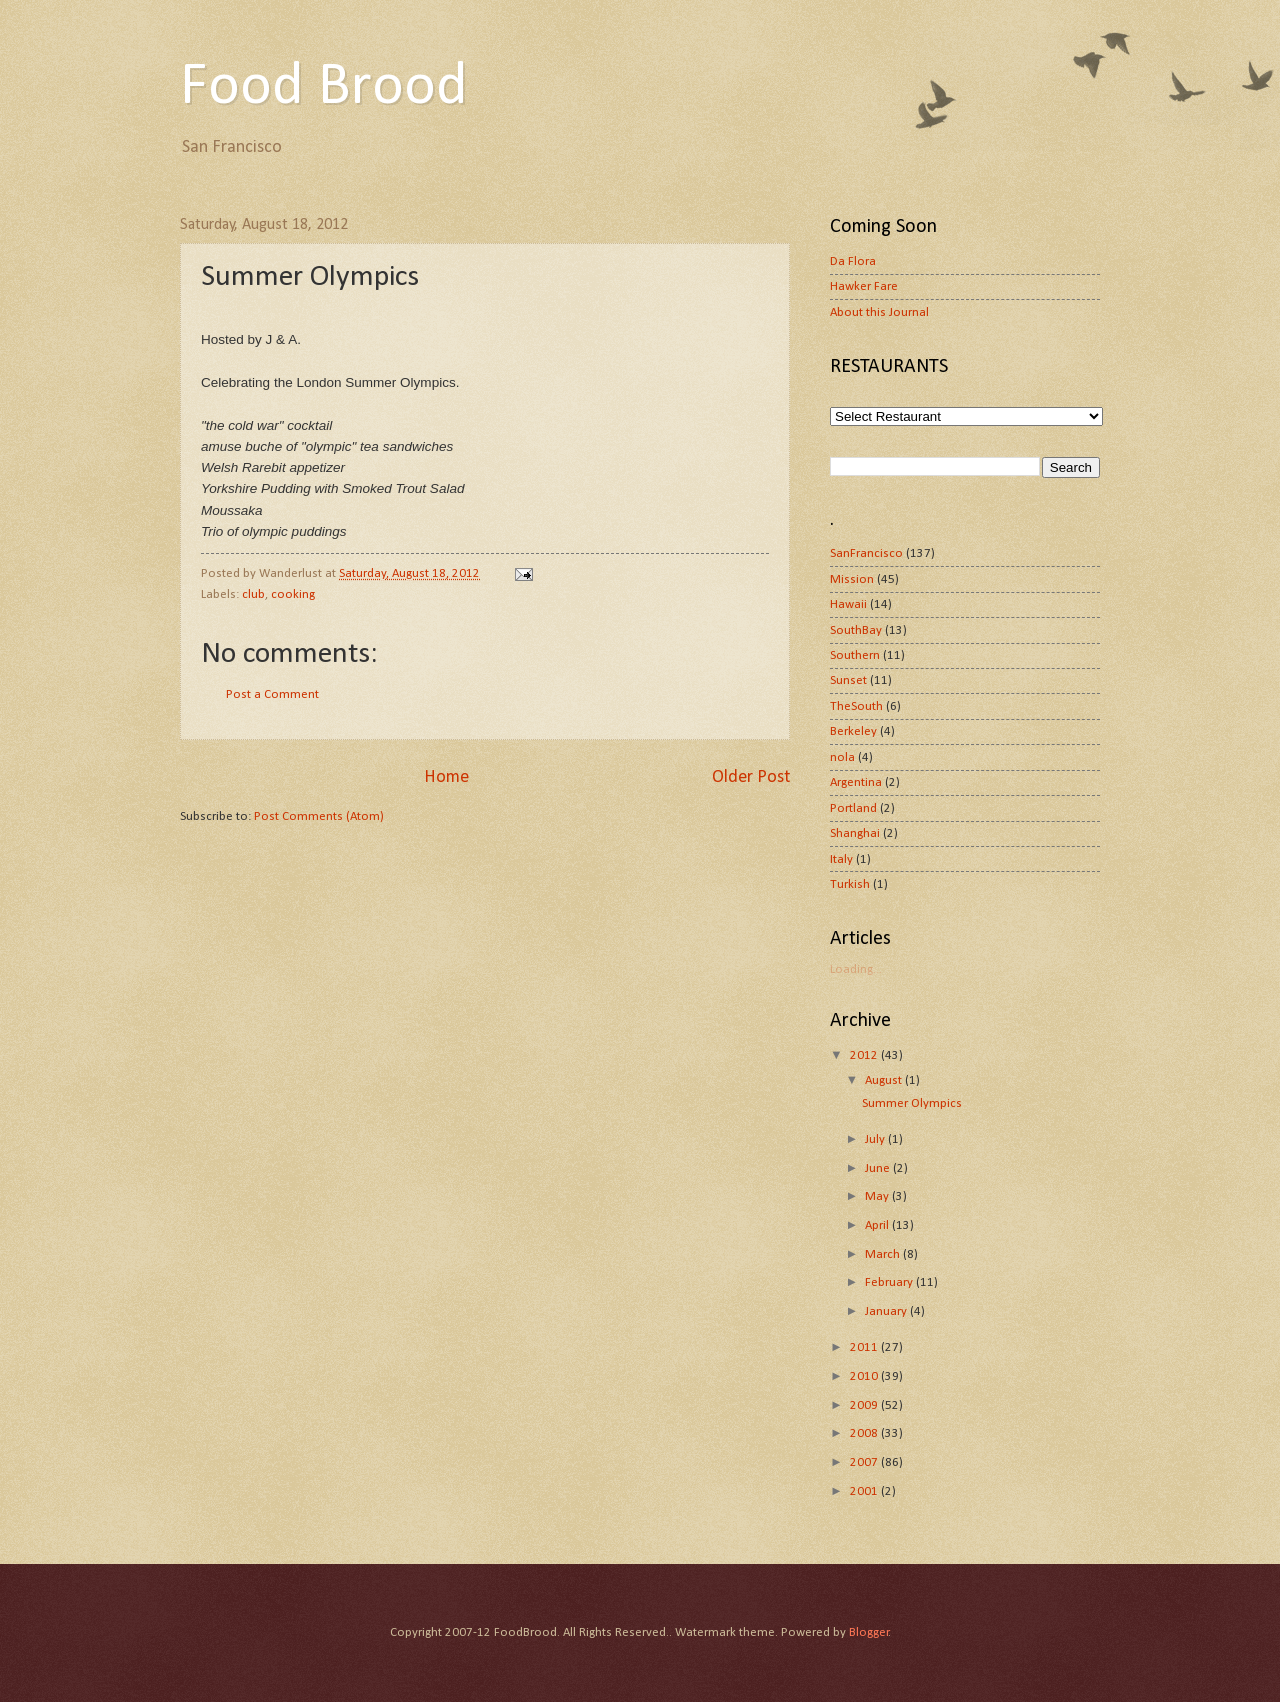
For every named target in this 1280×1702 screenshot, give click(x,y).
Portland (853, 808)
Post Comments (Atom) (319, 816)
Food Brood (324, 88)
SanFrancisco (866, 553)
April (878, 1225)
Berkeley (853, 731)
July (876, 1139)
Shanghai (855, 833)
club (253, 594)
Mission (852, 579)
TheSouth (856, 706)
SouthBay (856, 630)
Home (446, 777)
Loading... (856, 969)
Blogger (869, 1632)
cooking (293, 594)
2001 (865, 1491)
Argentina (856, 782)
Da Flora (853, 261)
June (879, 1168)
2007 (865, 1462)
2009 (865, 1405)
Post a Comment (272, 694)
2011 (865, 1347)
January (887, 1311)
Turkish (850, 884)
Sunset (848, 680)
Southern (855, 655)
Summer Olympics (912, 1103)
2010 (865, 1376)
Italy (841, 859)
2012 (865, 1055)
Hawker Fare (864, 286)
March (884, 1254)
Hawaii (848, 604)
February (890, 1282)
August (885, 1080)
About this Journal (879, 312)
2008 (865, 1433)
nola (842, 757)
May (878, 1196)
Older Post (751, 777)
